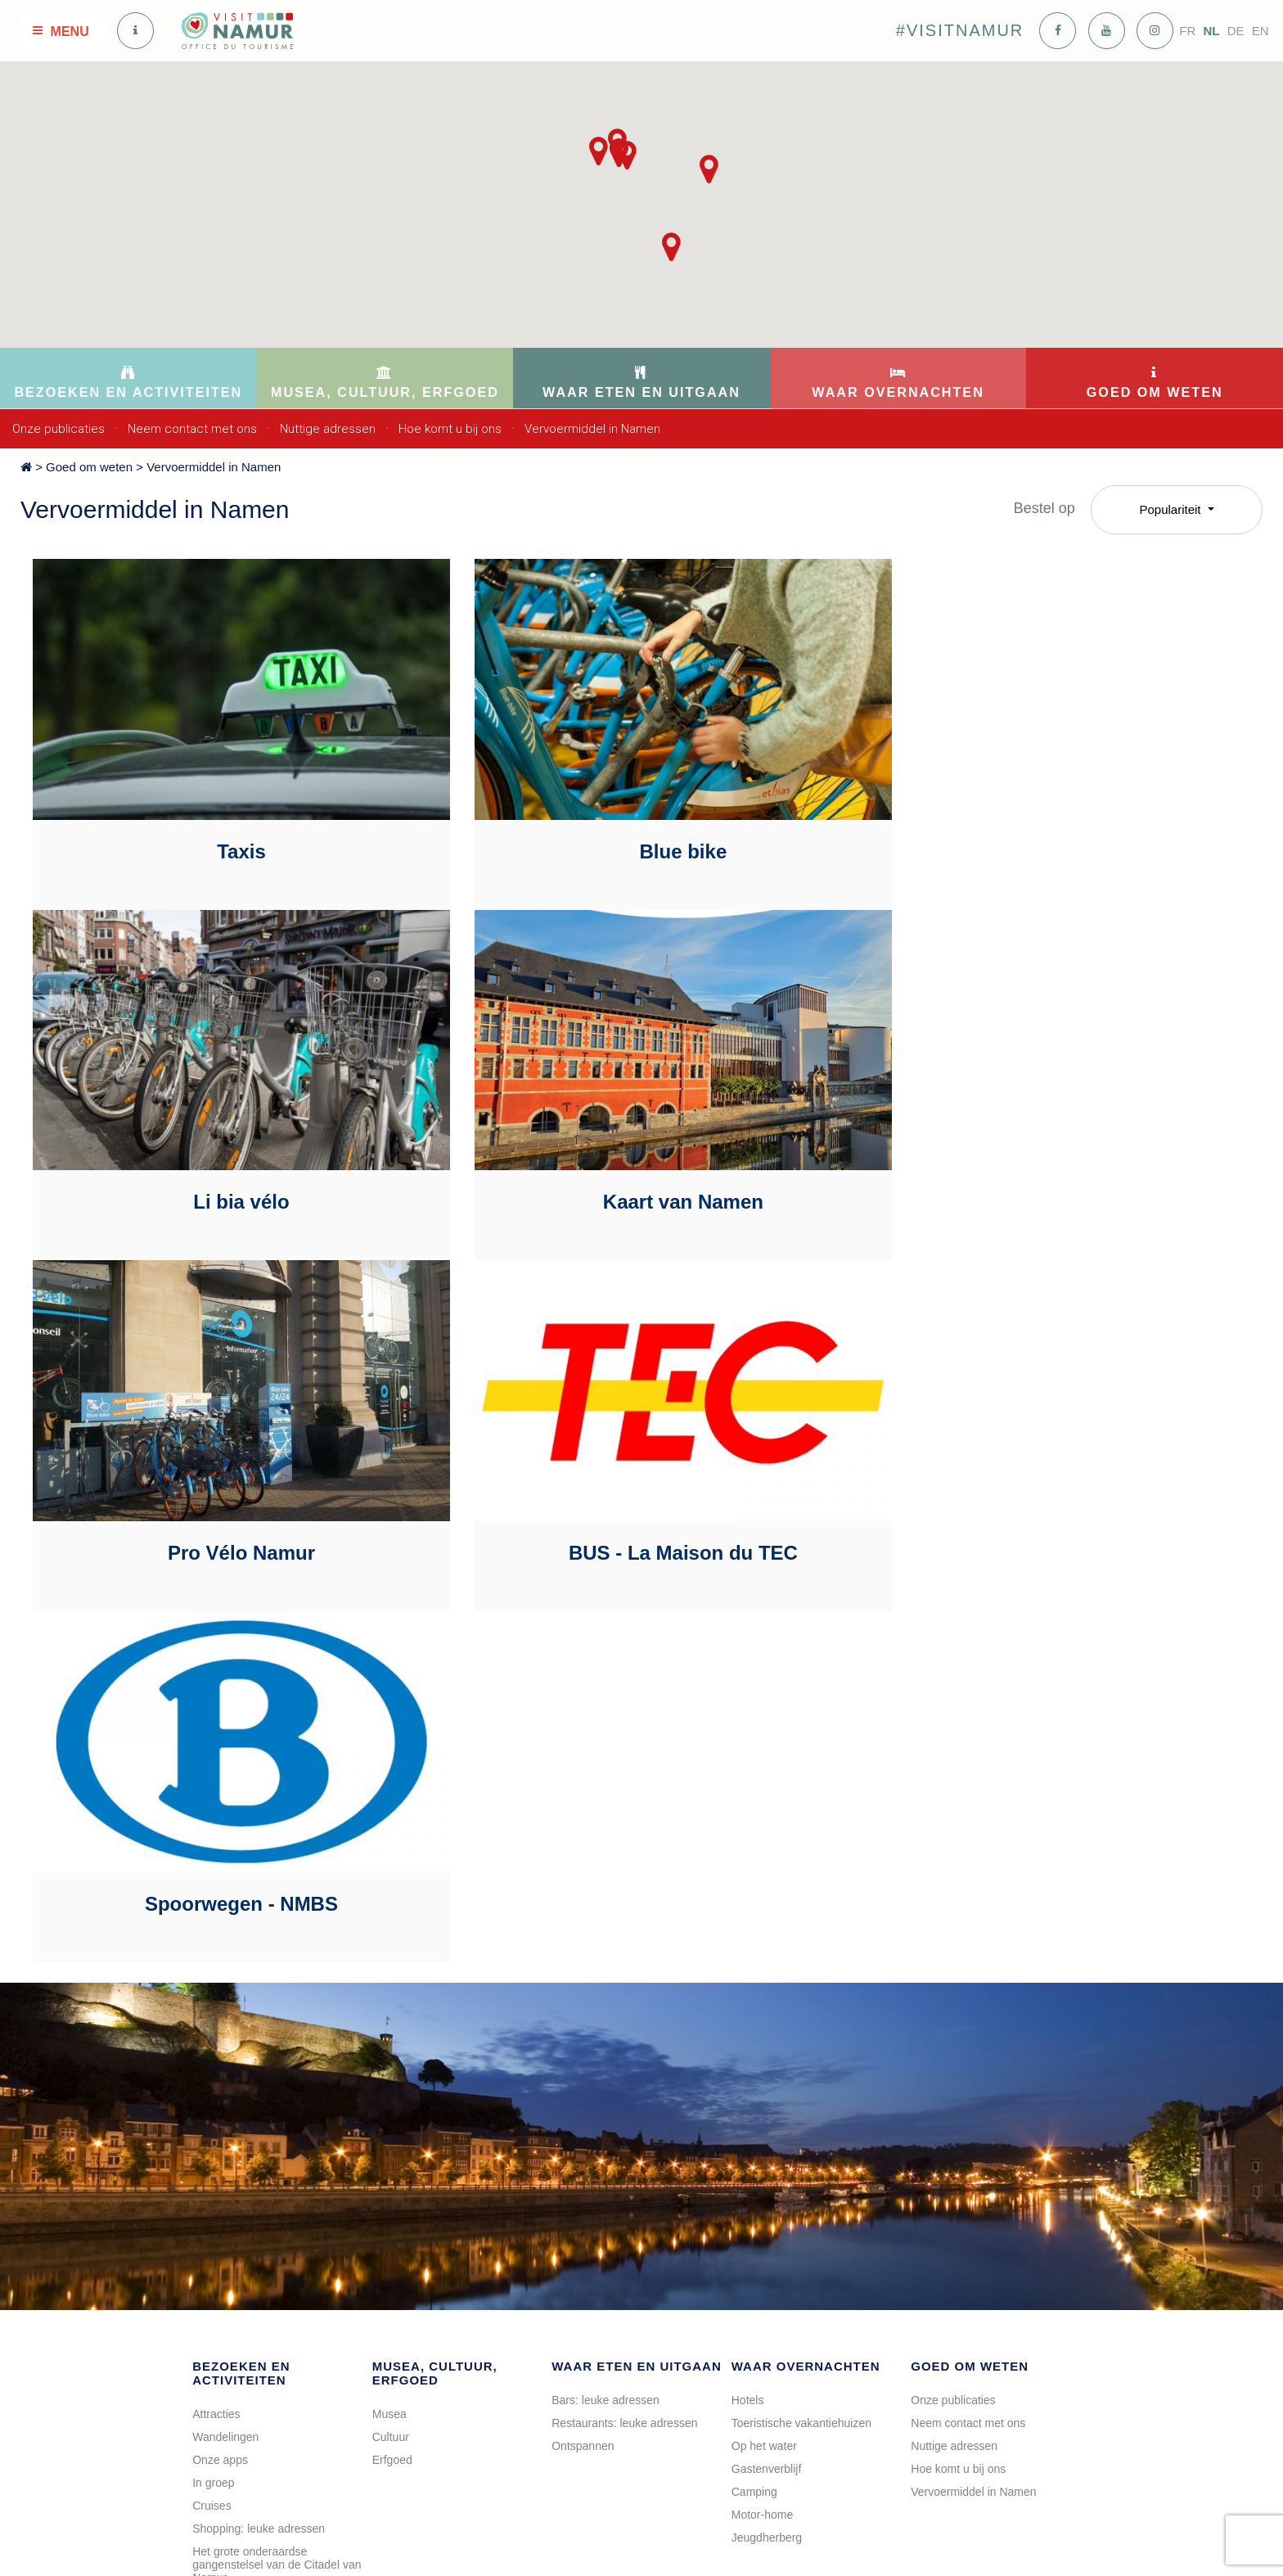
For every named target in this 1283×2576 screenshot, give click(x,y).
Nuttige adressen (328, 428)
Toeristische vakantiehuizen (801, 2012)
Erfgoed (392, 2049)
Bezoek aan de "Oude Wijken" (268, 2297)
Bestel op (1044, 508)
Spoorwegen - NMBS (225, 1493)
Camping (754, 2080)
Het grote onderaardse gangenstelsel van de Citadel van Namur (276, 2153)
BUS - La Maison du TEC (1044, 1162)
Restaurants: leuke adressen (624, 2012)
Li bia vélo (1045, 831)
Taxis (225, 831)
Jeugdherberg (767, 2126)
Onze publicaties (58, 428)
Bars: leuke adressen (605, 1989)
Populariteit (1171, 509)
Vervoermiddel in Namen (592, 428)
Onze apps (220, 2049)
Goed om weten (89, 467)
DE (1236, 31)
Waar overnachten (806, 1955)
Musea (389, 2003)
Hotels (748, 1989)
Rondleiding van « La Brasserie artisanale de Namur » (272, 2196)
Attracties (216, 2003)
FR (1187, 31)
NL (1211, 31)
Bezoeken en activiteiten (241, 1962)
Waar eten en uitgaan (636, 1955)
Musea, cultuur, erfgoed (434, 1962)
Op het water (764, 2035)
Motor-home (762, 2103)
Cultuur (390, 2026)
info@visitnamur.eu (421, 2417)
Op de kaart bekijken (440, 2492)
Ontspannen (582, 2035)
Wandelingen (225, 2026)
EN (1260, 31)
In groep (213, 2071)
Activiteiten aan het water (256, 2320)
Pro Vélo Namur (635, 1162)
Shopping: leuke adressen (258, 2117)
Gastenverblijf (767, 2058)
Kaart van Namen (225, 1162)
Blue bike (635, 831)
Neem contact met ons (192, 428)
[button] (708, 169)
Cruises (211, 2094)
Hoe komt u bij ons (450, 428)
